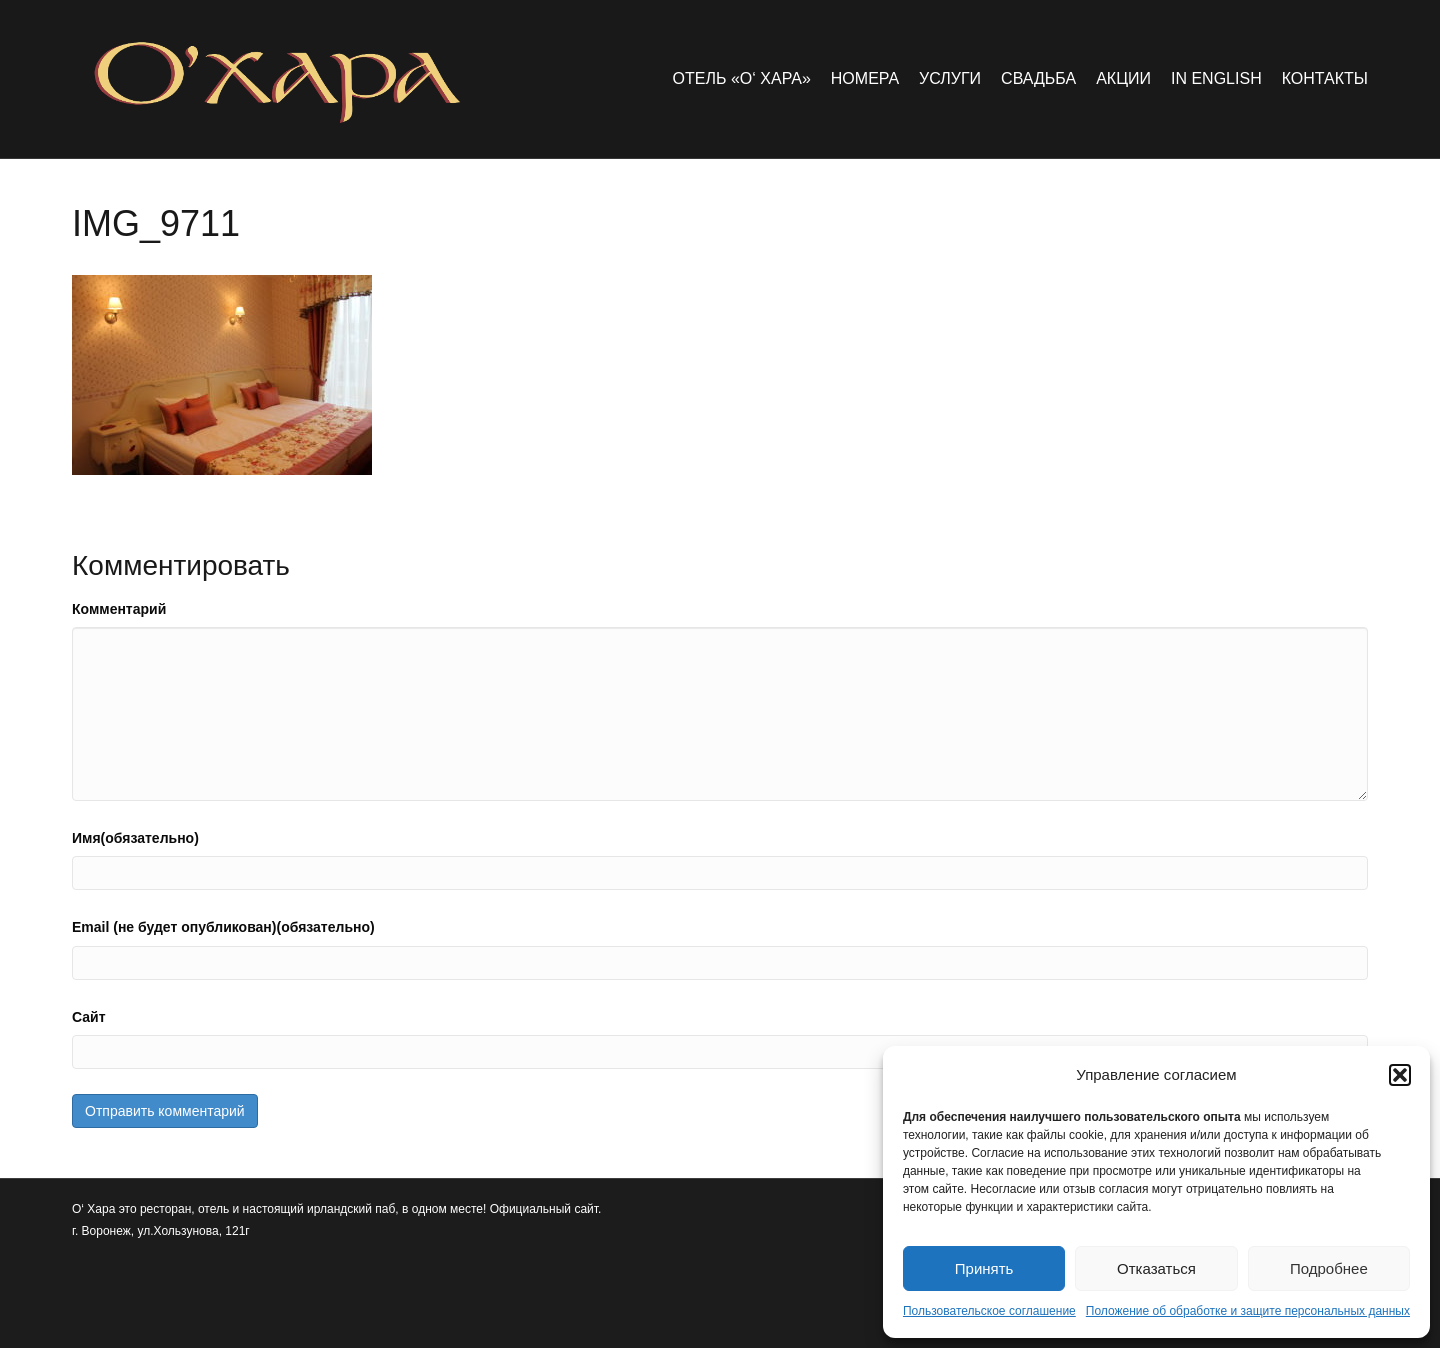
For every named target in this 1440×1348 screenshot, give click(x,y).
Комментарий (119, 609)
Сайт (89, 1017)
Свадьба (1038, 78)
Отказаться (1156, 1268)
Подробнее (1329, 1268)
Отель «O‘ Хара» (742, 78)
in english (1216, 78)
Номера (865, 78)
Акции (1123, 78)
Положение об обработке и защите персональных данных (1248, 1311)
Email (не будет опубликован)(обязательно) (223, 927)
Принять (984, 1268)
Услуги (950, 78)
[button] (1400, 1075)
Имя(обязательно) (135, 838)
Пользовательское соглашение (989, 1311)
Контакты (1325, 78)
